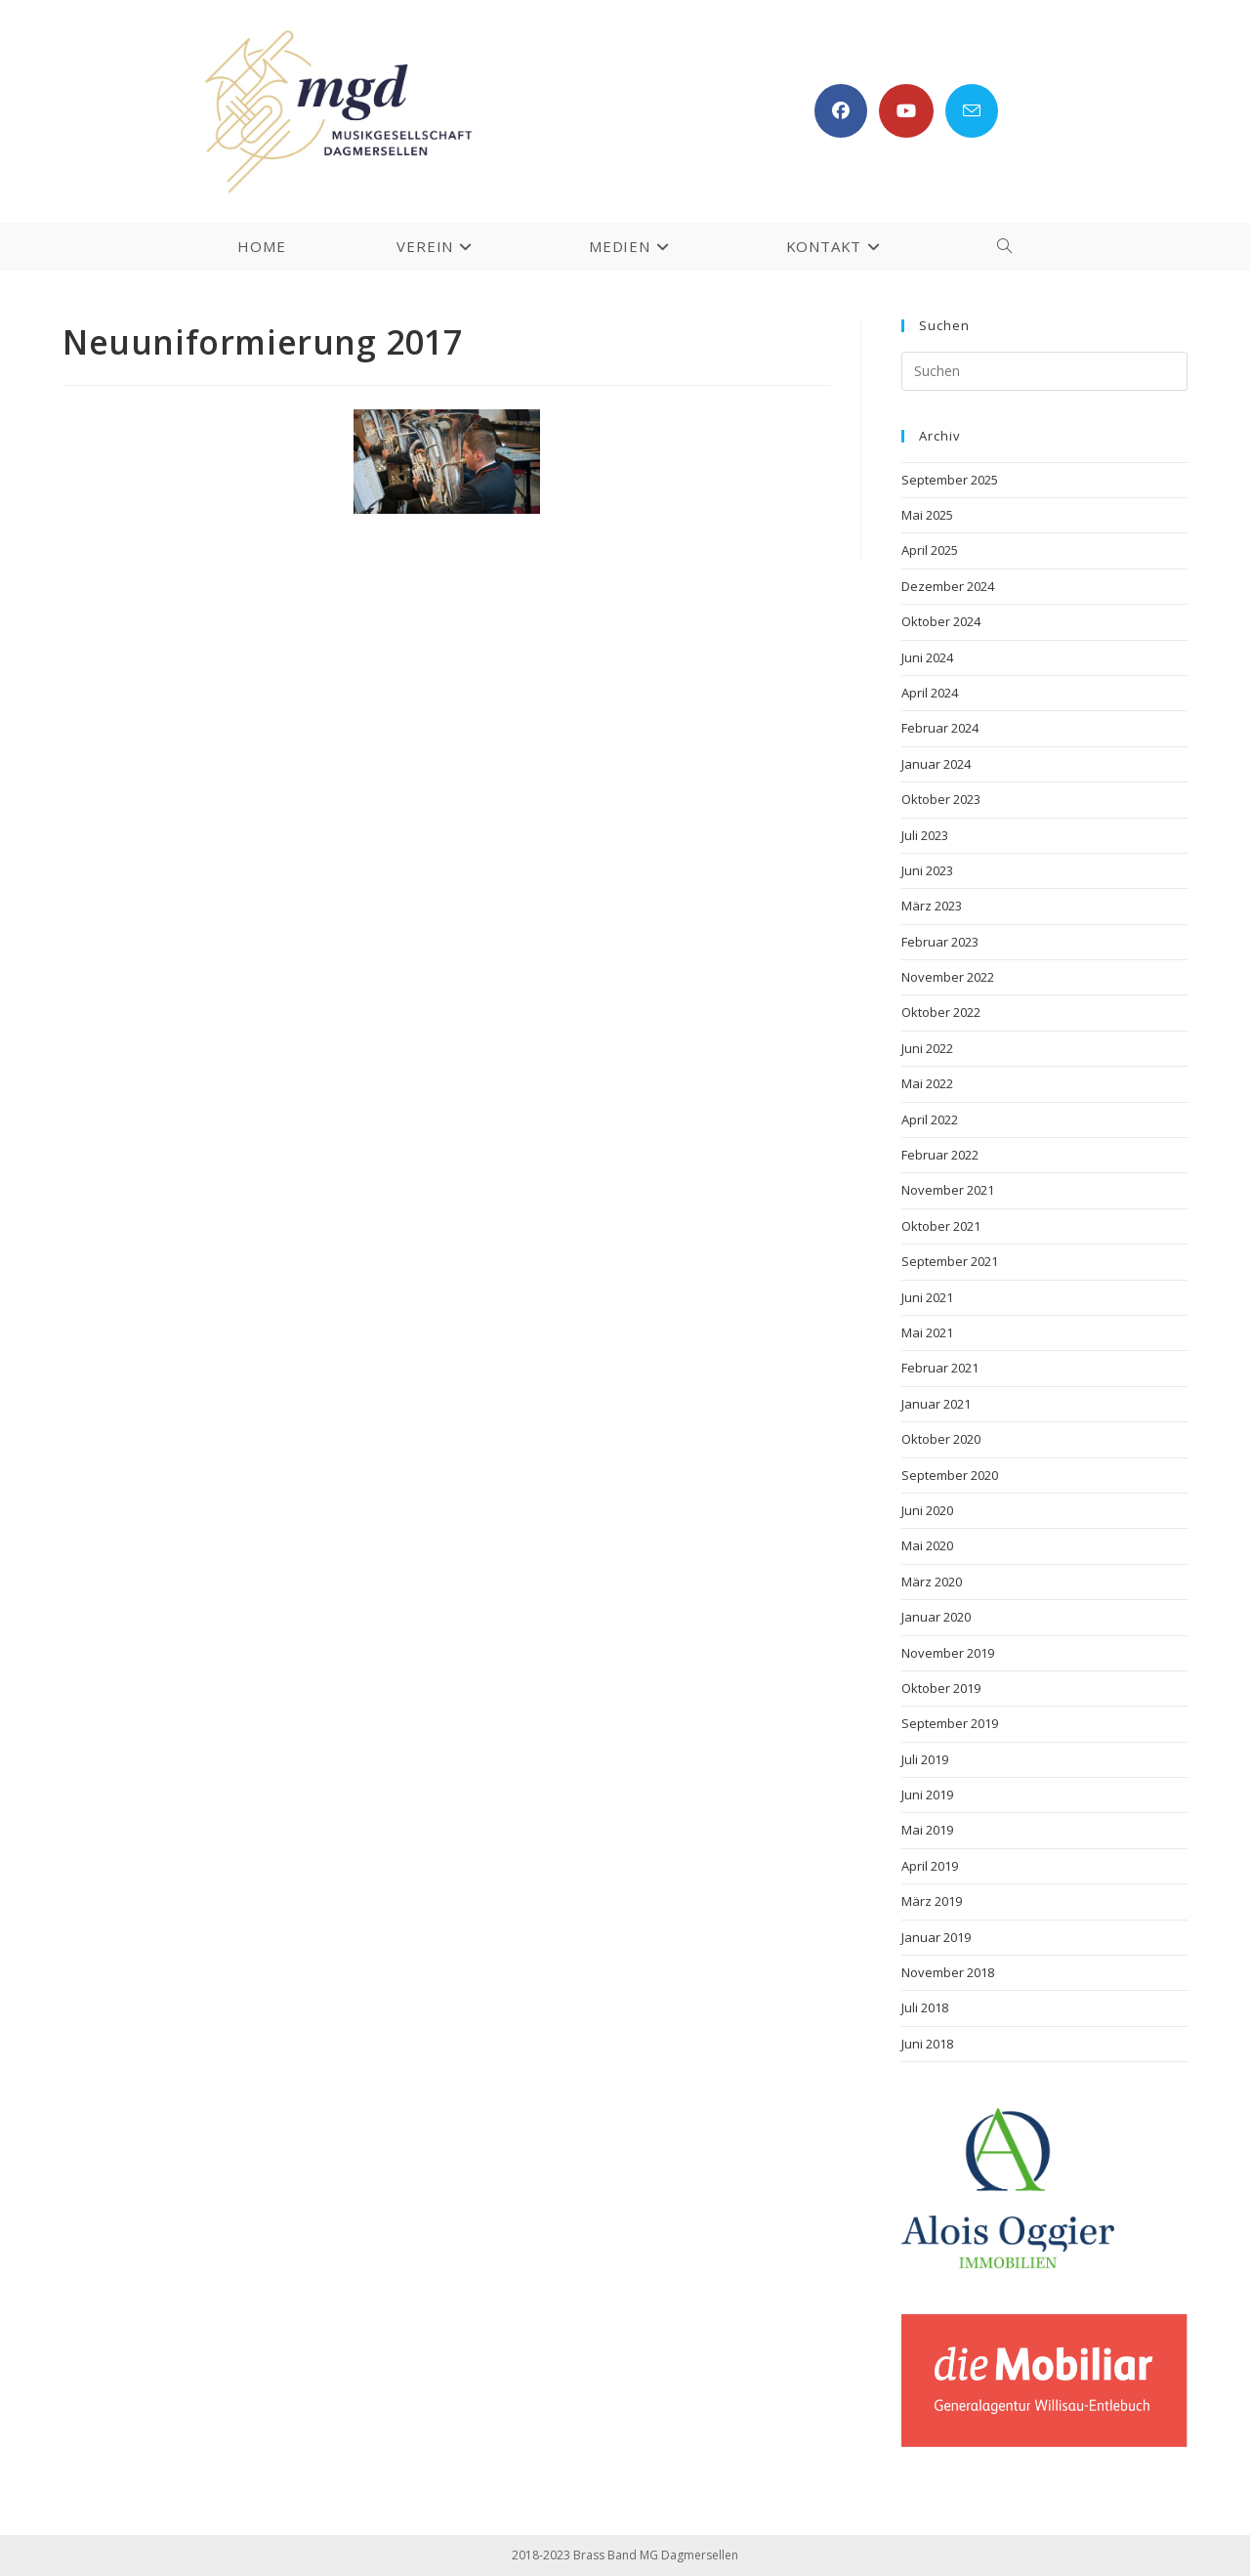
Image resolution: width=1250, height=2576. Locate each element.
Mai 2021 (927, 1332)
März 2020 (931, 1581)
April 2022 (929, 1119)
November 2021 (947, 1190)
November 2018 (947, 1972)
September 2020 (949, 1475)
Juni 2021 (927, 1297)
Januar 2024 (936, 764)
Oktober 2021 (940, 1226)
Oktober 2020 (940, 1439)
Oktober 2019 (940, 1688)
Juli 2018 (924, 2007)
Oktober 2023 (940, 799)
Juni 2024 (927, 657)
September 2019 (949, 1723)
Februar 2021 (940, 1367)
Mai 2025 (927, 515)
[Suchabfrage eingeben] (1044, 371)
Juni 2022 (927, 1048)
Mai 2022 (927, 1083)
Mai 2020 (927, 1545)
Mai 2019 (927, 1829)
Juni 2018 (927, 2043)
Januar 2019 (936, 1937)
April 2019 (929, 1866)
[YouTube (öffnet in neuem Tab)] (906, 111)
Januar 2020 (936, 1617)
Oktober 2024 (940, 621)
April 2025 (929, 550)
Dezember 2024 (947, 586)
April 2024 (929, 692)
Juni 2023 (927, 870)
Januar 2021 (936, 1404)
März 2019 (931, 1901)
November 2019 (947, 1653)
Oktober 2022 (940, 1012)
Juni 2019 (927, 1794)
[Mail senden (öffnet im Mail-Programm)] (971, 111)
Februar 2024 (940, 728)
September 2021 (949, 1261)
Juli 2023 (924, 835)
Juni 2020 (927, 1510)
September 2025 (949, 479)
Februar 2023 (940, 941)
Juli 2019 (924, 1759)
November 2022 (947, 977)
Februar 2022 (940, 1154)
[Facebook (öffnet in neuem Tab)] (840, 111)
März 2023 (931, 905)
